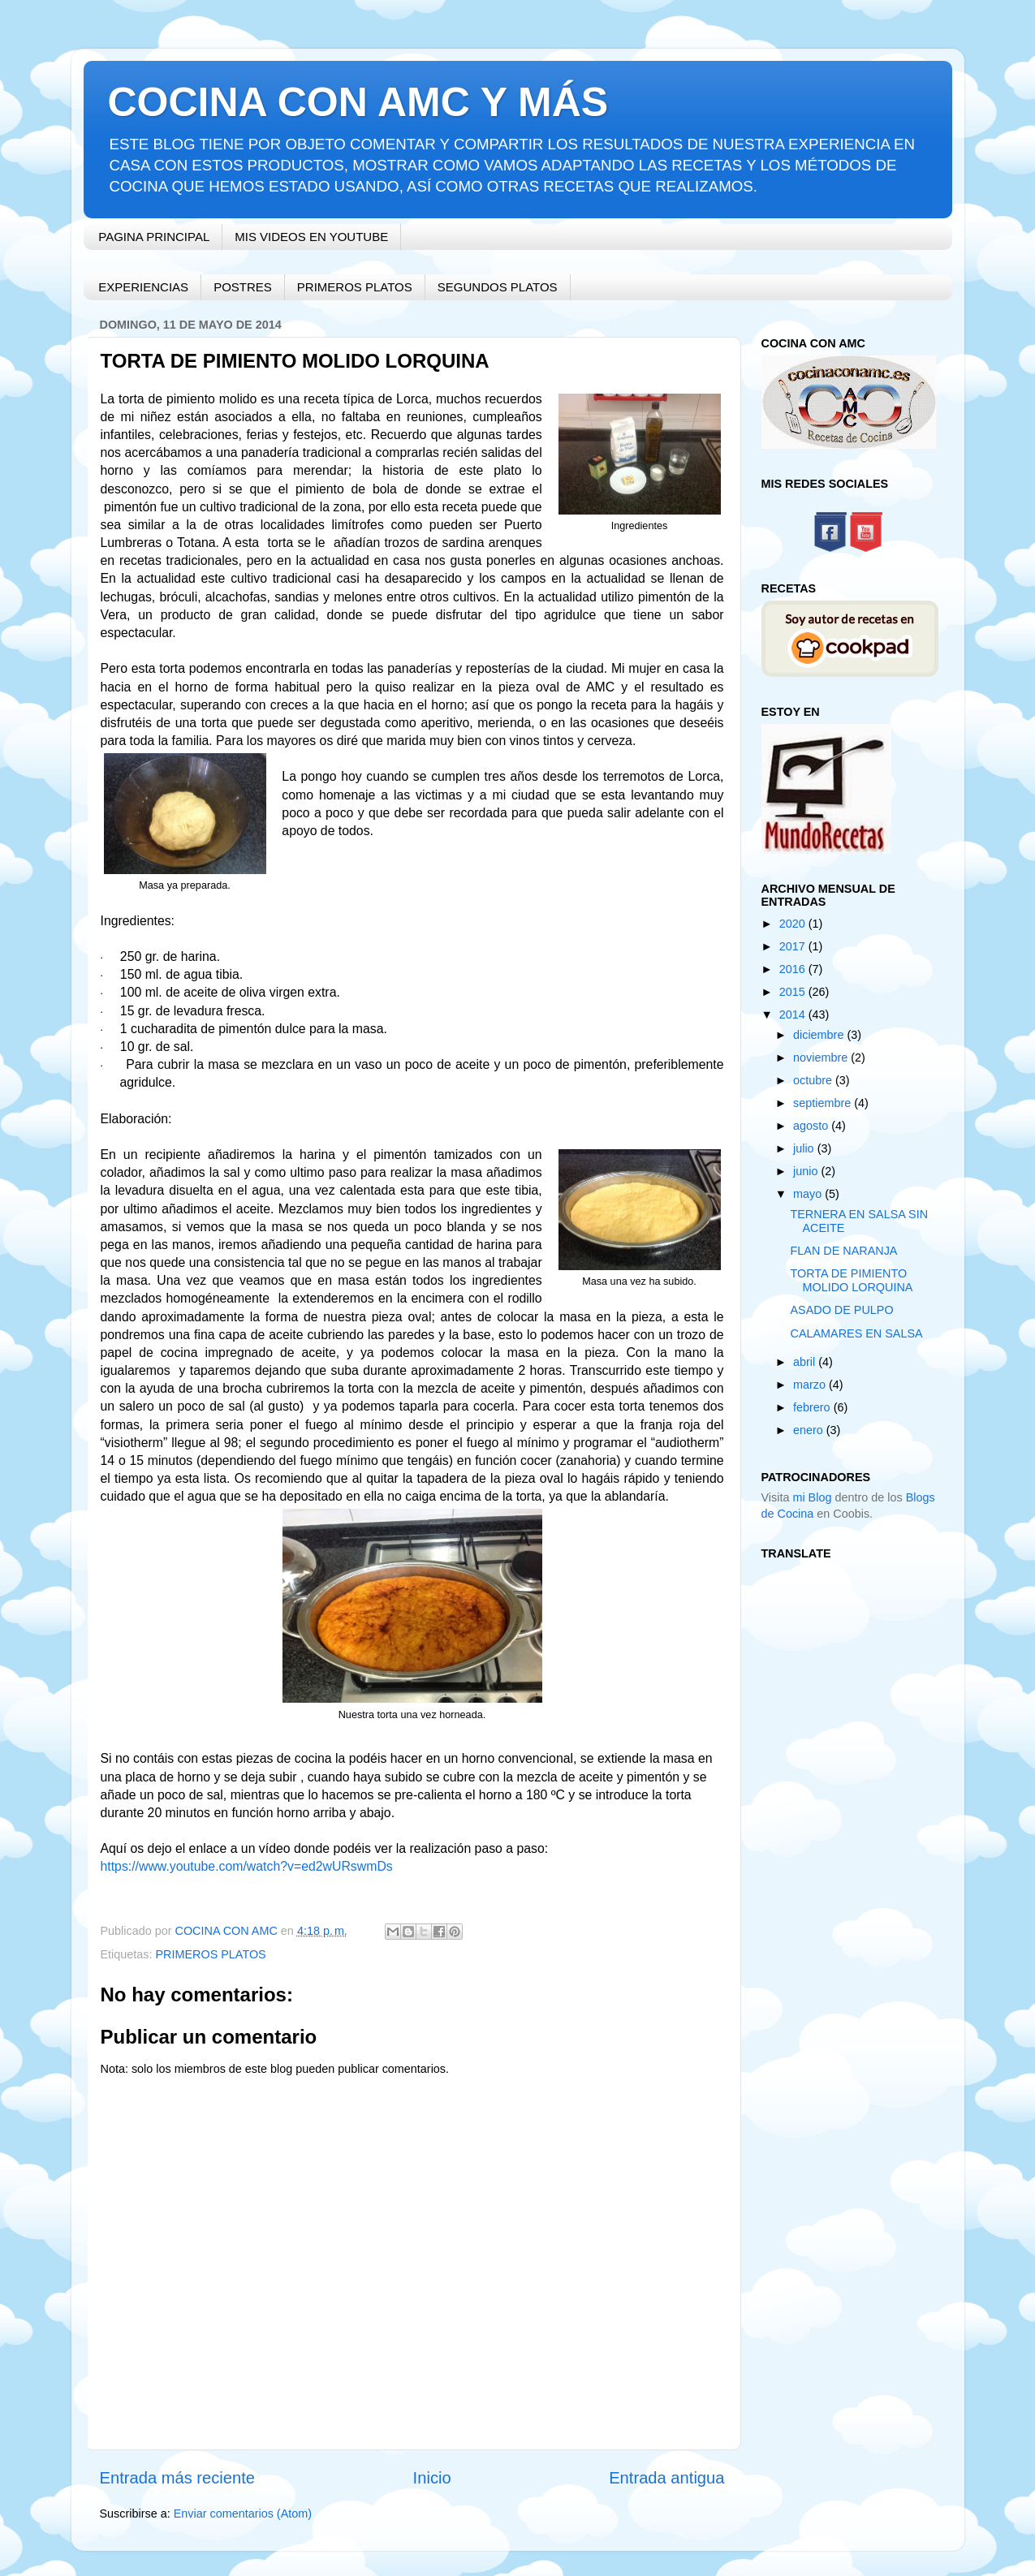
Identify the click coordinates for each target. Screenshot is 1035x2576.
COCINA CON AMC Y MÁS (358, 102)
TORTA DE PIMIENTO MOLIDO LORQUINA (851, 1280)
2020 (794, 923)
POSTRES (242, 287)
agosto (812, 1125)
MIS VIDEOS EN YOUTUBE (311, 236)
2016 (794, 969)
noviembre (822, 1057)
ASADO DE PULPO (841, 1309)
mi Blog (811, 1497)
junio (807, 1171)
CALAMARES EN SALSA (856, 1333)
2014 (794, 1014)
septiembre (823, 1102)
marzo (811, 1384)
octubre (814, 1080)
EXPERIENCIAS (143, 287)
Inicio (432, 2478)
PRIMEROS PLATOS (354, 287)
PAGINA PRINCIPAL (153, 236)
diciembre (820, 1034)
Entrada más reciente (178, 2478)
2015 (794, 991)
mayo (809, 1193)
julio (805, 1148)
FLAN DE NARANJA (843, 1250)
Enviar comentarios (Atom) (243, 2513)
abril (805, 1361)
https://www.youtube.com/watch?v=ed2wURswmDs (247, 1866)
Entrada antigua (666, 2478)
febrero (813, 1407)
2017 (794, 946)
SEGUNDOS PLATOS (498, 287)
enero (809, 1430)
